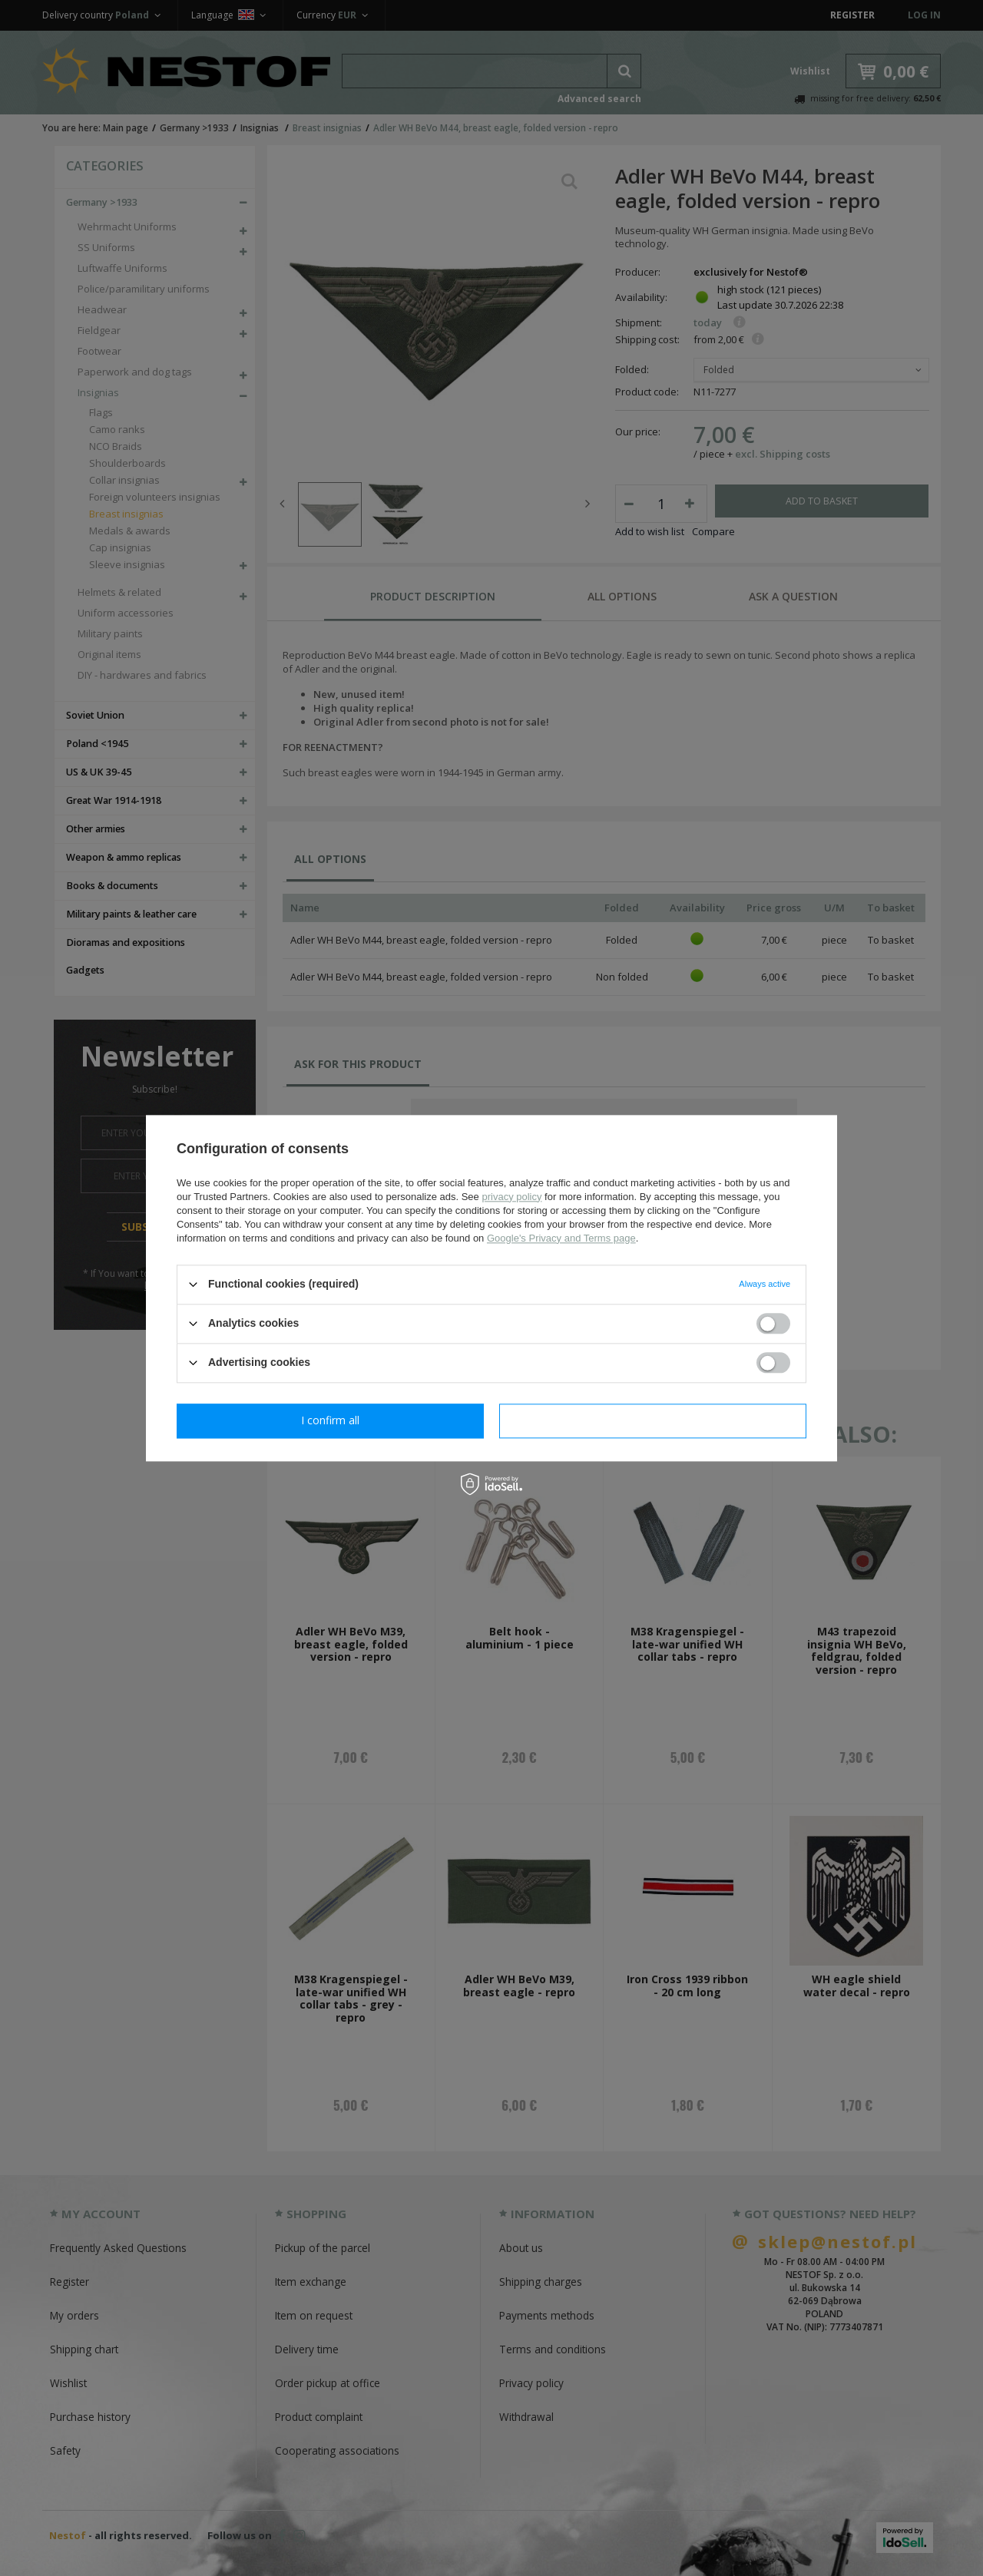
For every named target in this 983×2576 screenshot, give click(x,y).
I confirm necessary (330, 1420)
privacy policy (511, 1196)
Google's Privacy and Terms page (561, 1238)
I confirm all (653, 1420)
